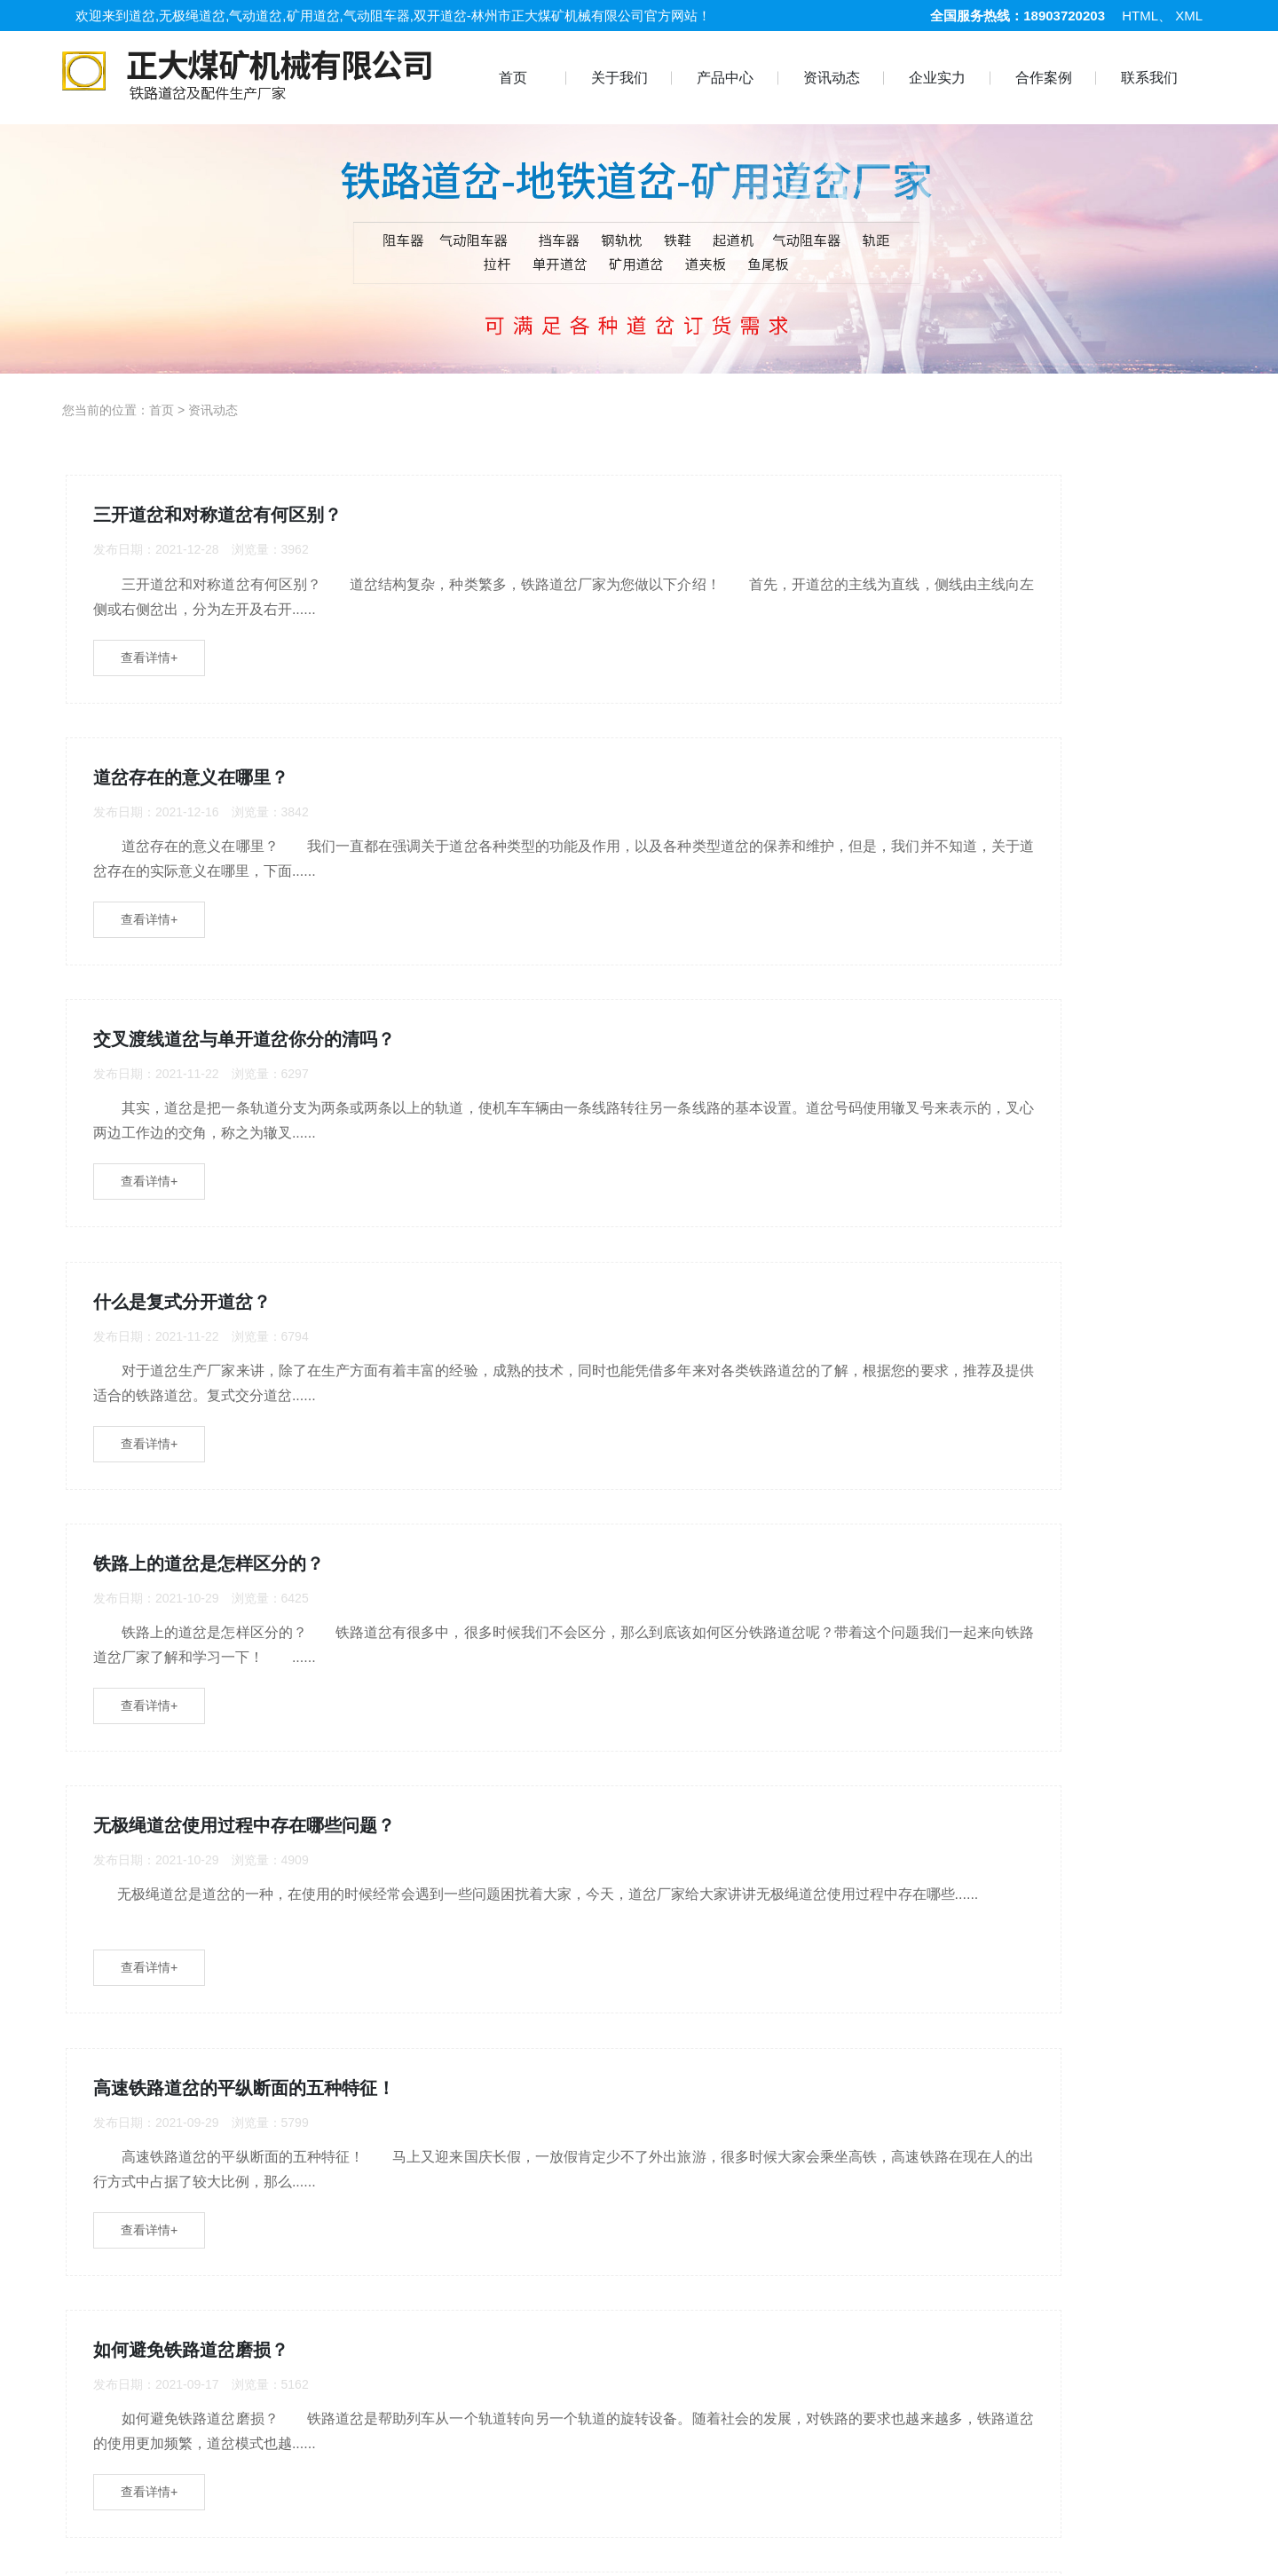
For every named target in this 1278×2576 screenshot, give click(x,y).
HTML (1140, 15)
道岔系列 (390, 2548)
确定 (838, 2066)
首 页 (102, 2548)
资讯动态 (831, 77)
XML (1189, 15)
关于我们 (619, 77)
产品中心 (725, 77)
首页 (513, 77)
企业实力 (937, 77)
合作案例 (1043, 77)
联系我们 (1149, 77)
